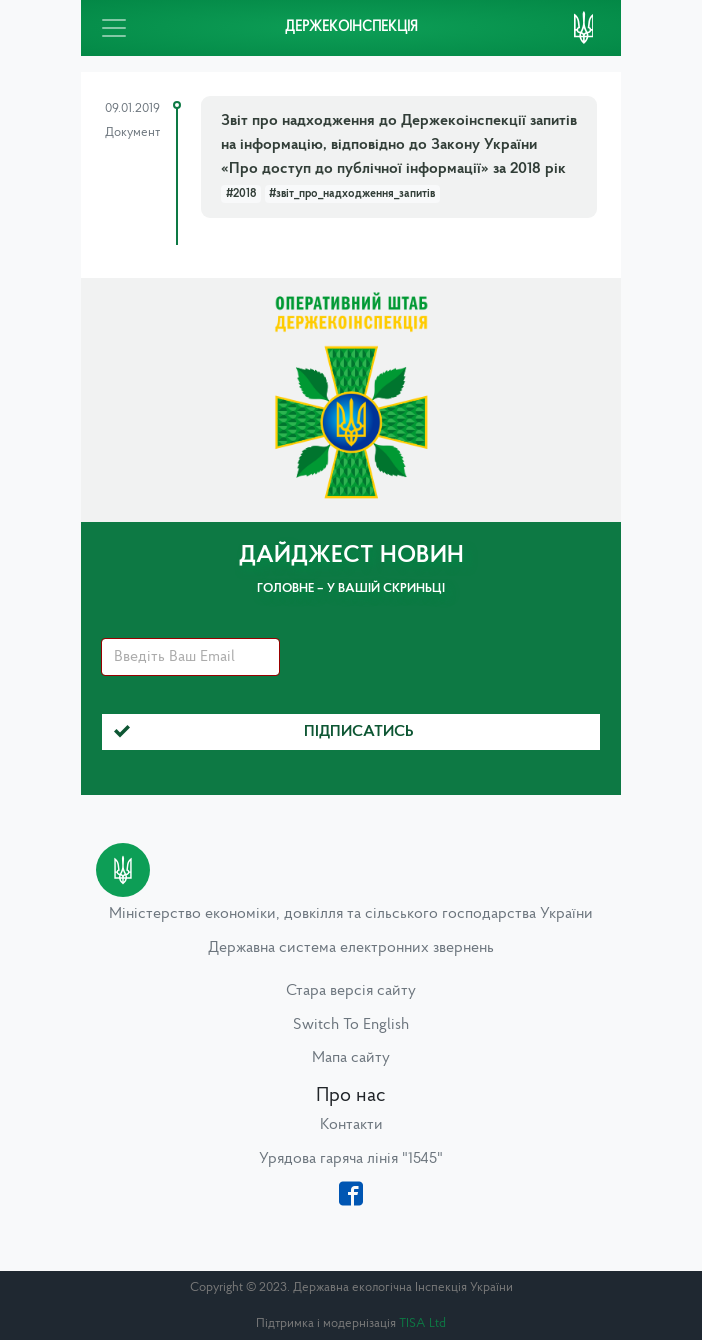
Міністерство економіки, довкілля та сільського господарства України (351, 914)
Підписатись (264, 732)
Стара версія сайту (351, 991)
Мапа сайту (351, 1058)
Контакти (351, 1125)
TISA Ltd (422, 1323)
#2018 (241, 194)
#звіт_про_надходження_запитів (352, 194)
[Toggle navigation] (114, 28)
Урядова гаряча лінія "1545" (351, 1159)
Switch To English (351, 1025)
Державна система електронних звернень (351, 948)
